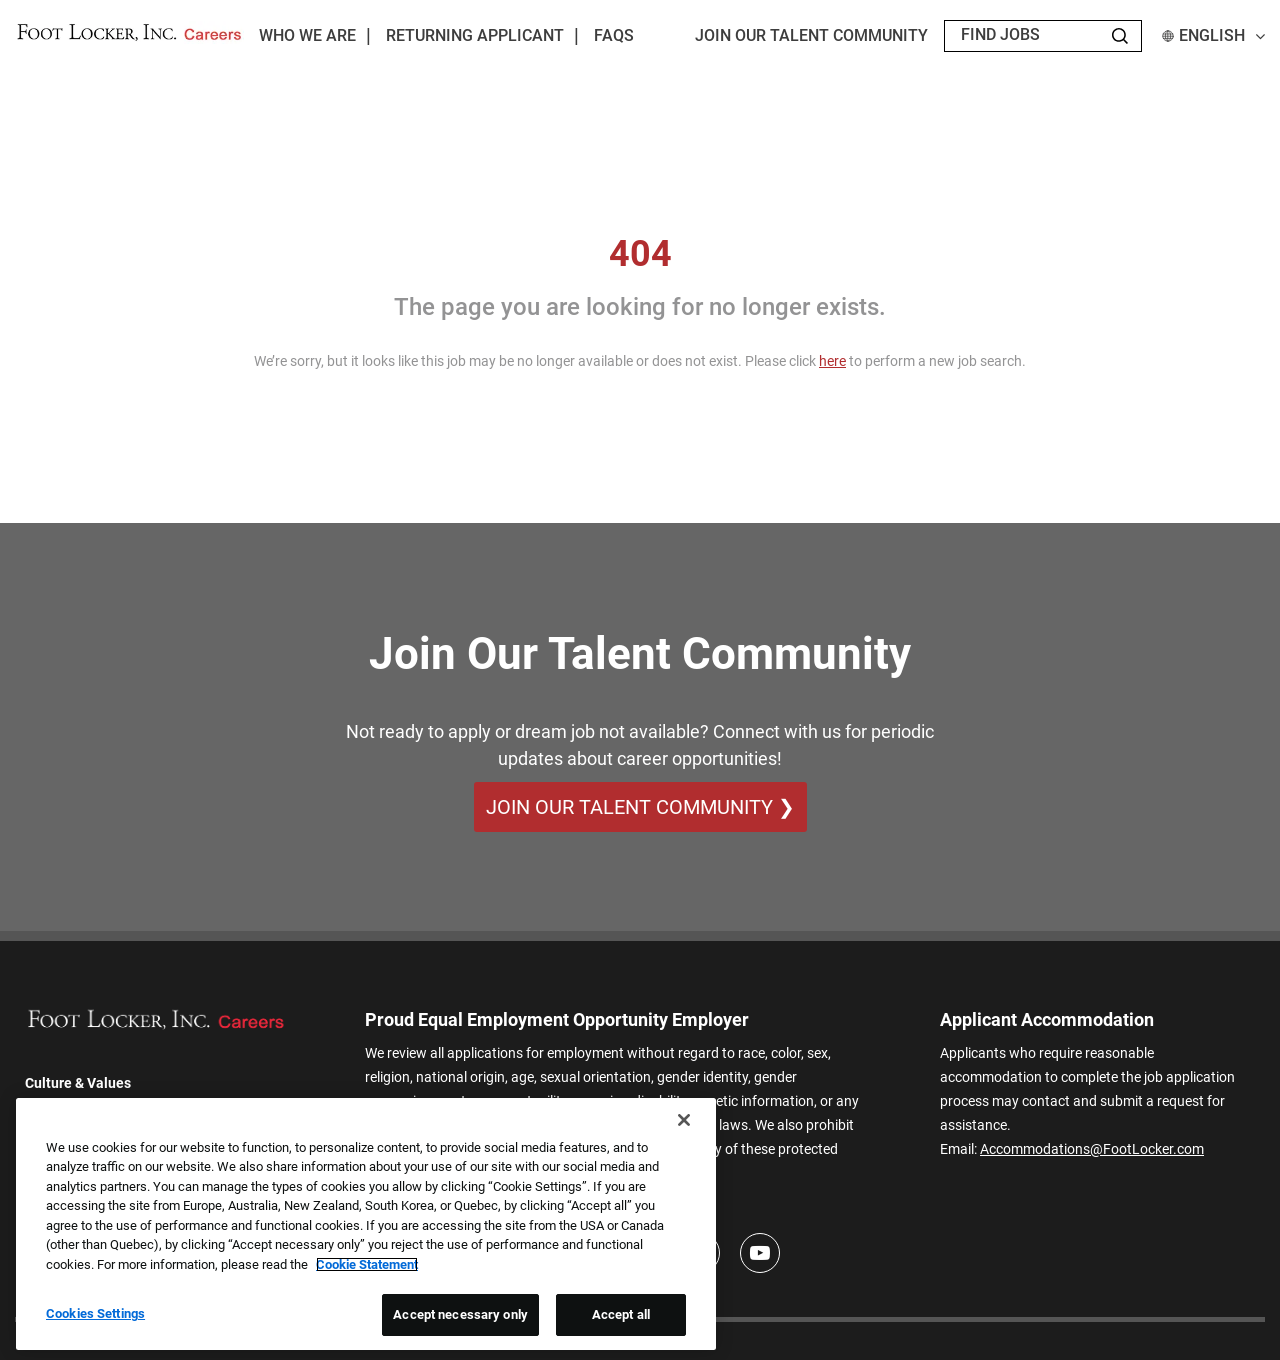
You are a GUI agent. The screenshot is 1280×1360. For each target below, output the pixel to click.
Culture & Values (78, 1083)
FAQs (614, 35)
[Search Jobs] (1120, 36)
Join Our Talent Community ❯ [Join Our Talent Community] (640, 807)
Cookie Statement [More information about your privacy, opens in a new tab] (367, 1264)
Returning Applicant (475, 35)
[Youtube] (760, 1253)
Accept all (621, 1314)
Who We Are (307, 35)
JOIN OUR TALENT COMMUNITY (811, 35)
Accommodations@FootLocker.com (1092, 1149)
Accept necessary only (460, 1314)
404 (640, 254)
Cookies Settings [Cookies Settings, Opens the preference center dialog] (95, 1313)
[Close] (684, 1120)
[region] (366, 1224)
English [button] (1213, 35)
